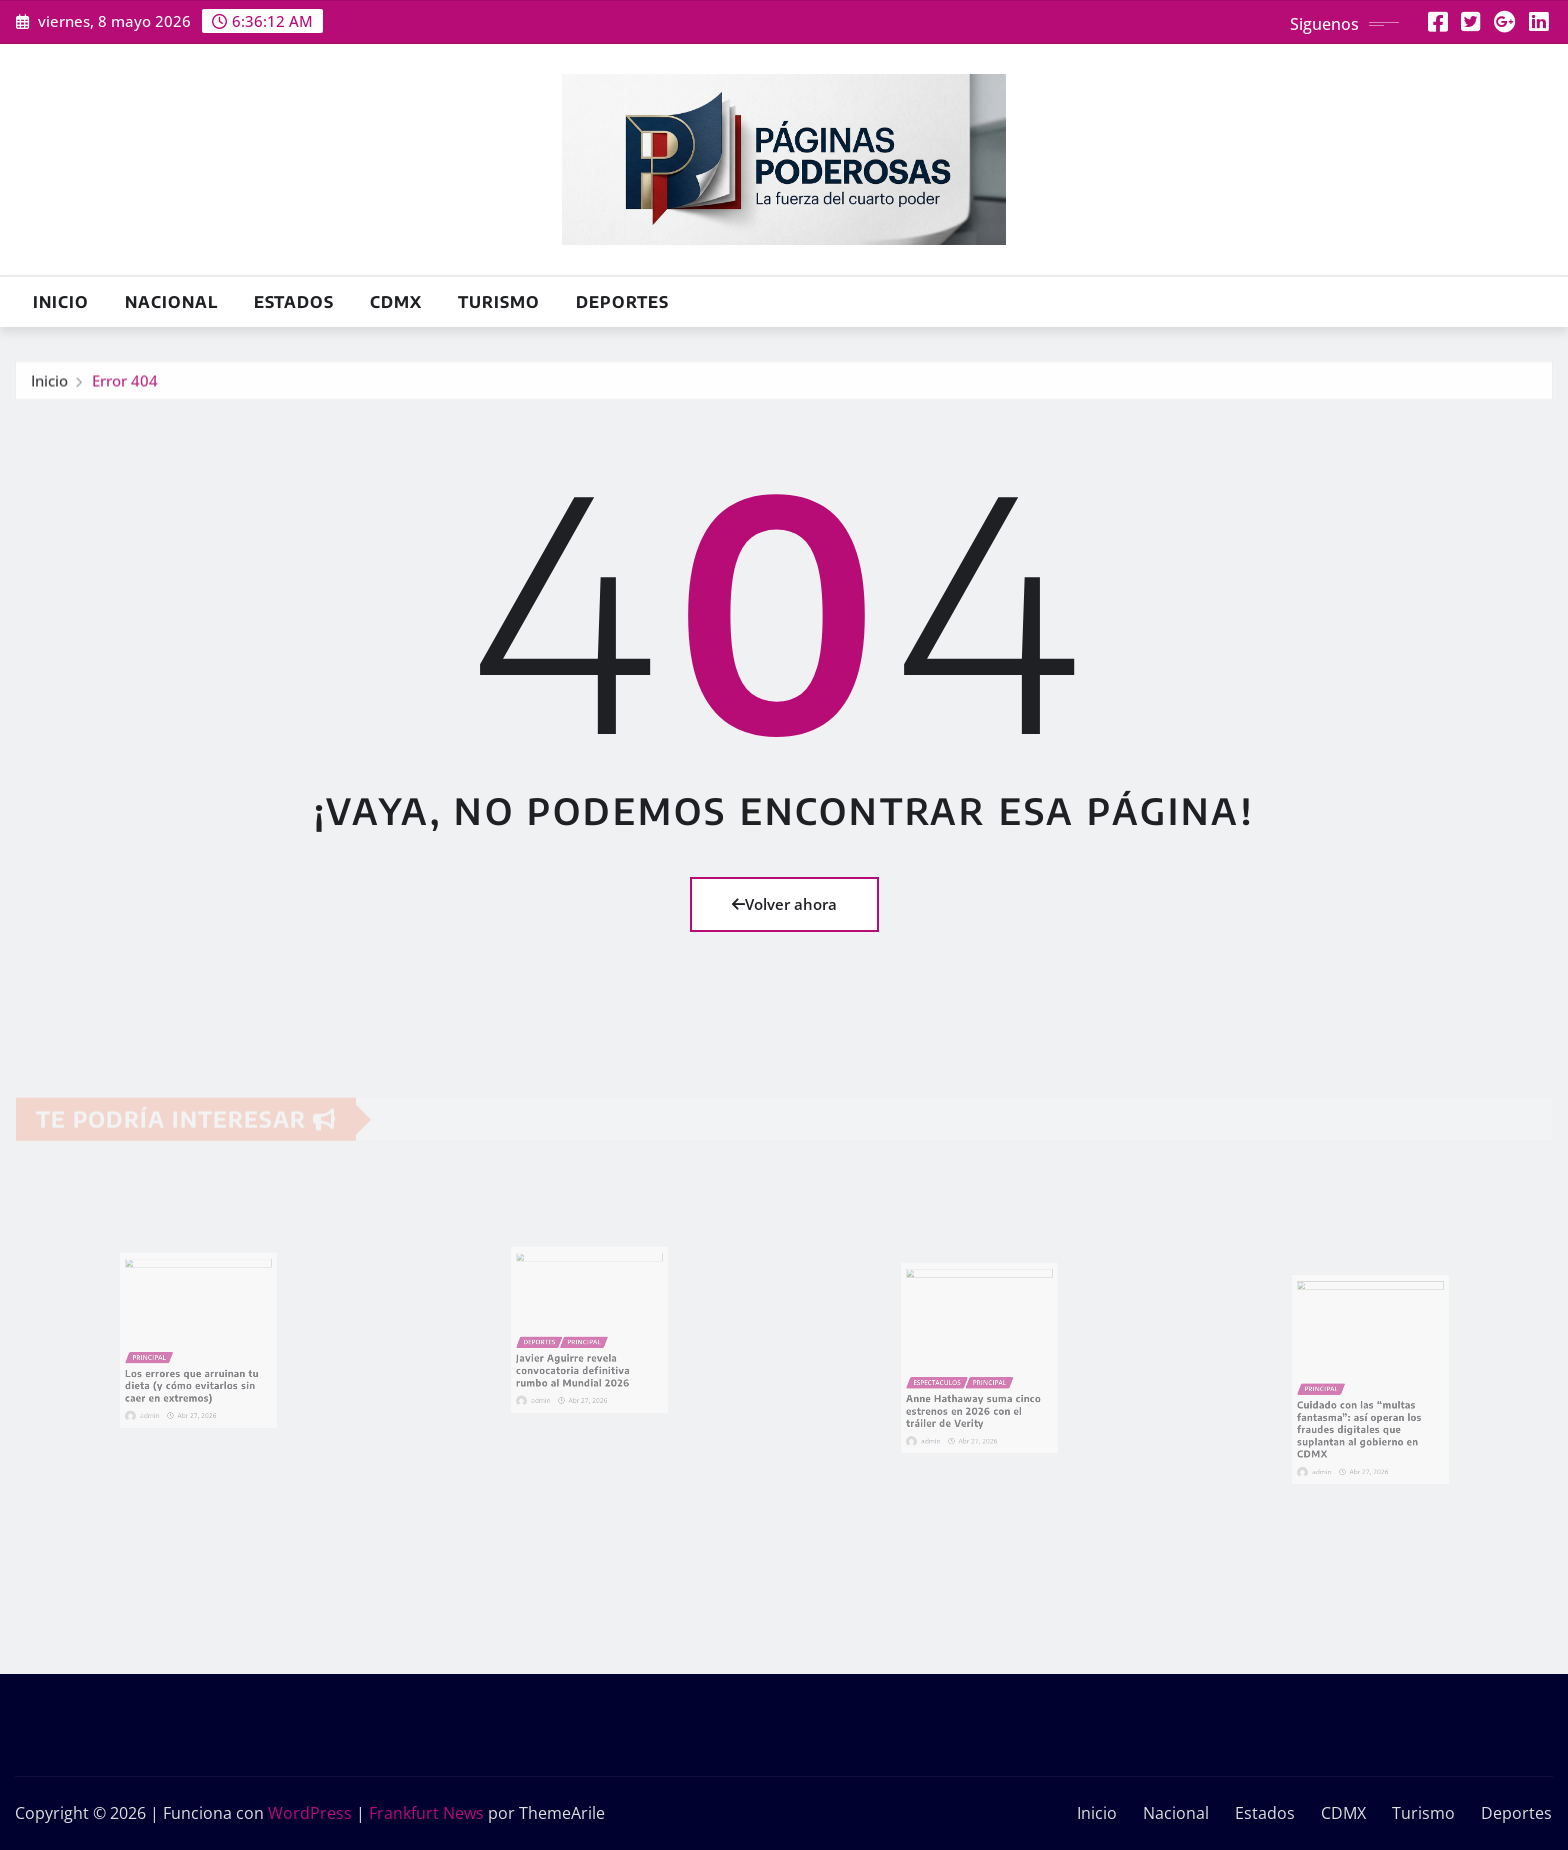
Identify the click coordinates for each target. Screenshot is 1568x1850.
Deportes (622, 302)
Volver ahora (784, 904)
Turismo (499, 302)
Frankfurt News (426, 1813)
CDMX (396, 302)
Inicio (61, 302)
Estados (294, 302)
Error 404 (125, 386)
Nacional (171, 302)
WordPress (310, 1813)
